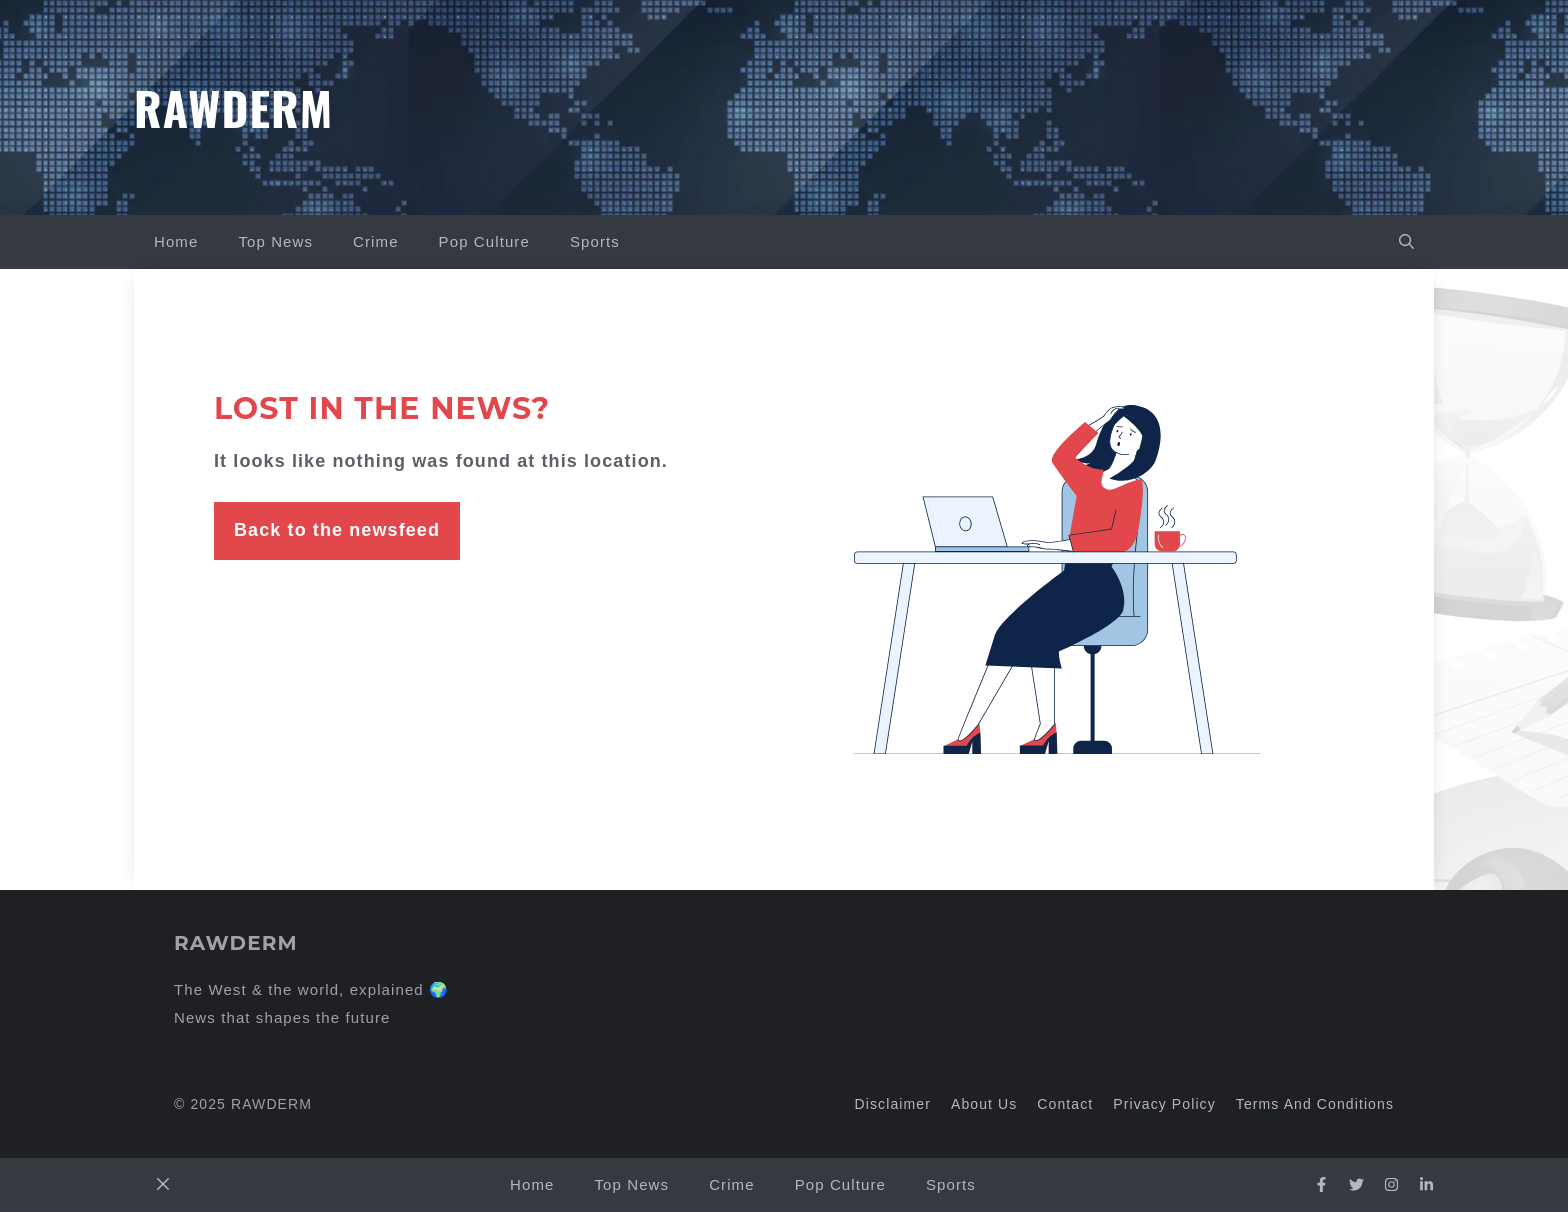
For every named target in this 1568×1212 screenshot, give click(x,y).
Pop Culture (484, 241)
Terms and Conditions (1315, 1104)
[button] (1406, 242)
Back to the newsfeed (337, 530)
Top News (275, 241)
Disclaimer (893, 1104)
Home (176, 241)
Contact (1065, 1104)
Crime (376, 241)
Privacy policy (1164, 1104)
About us (984, 1104)
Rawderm (233, 107)
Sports (595, 241)
